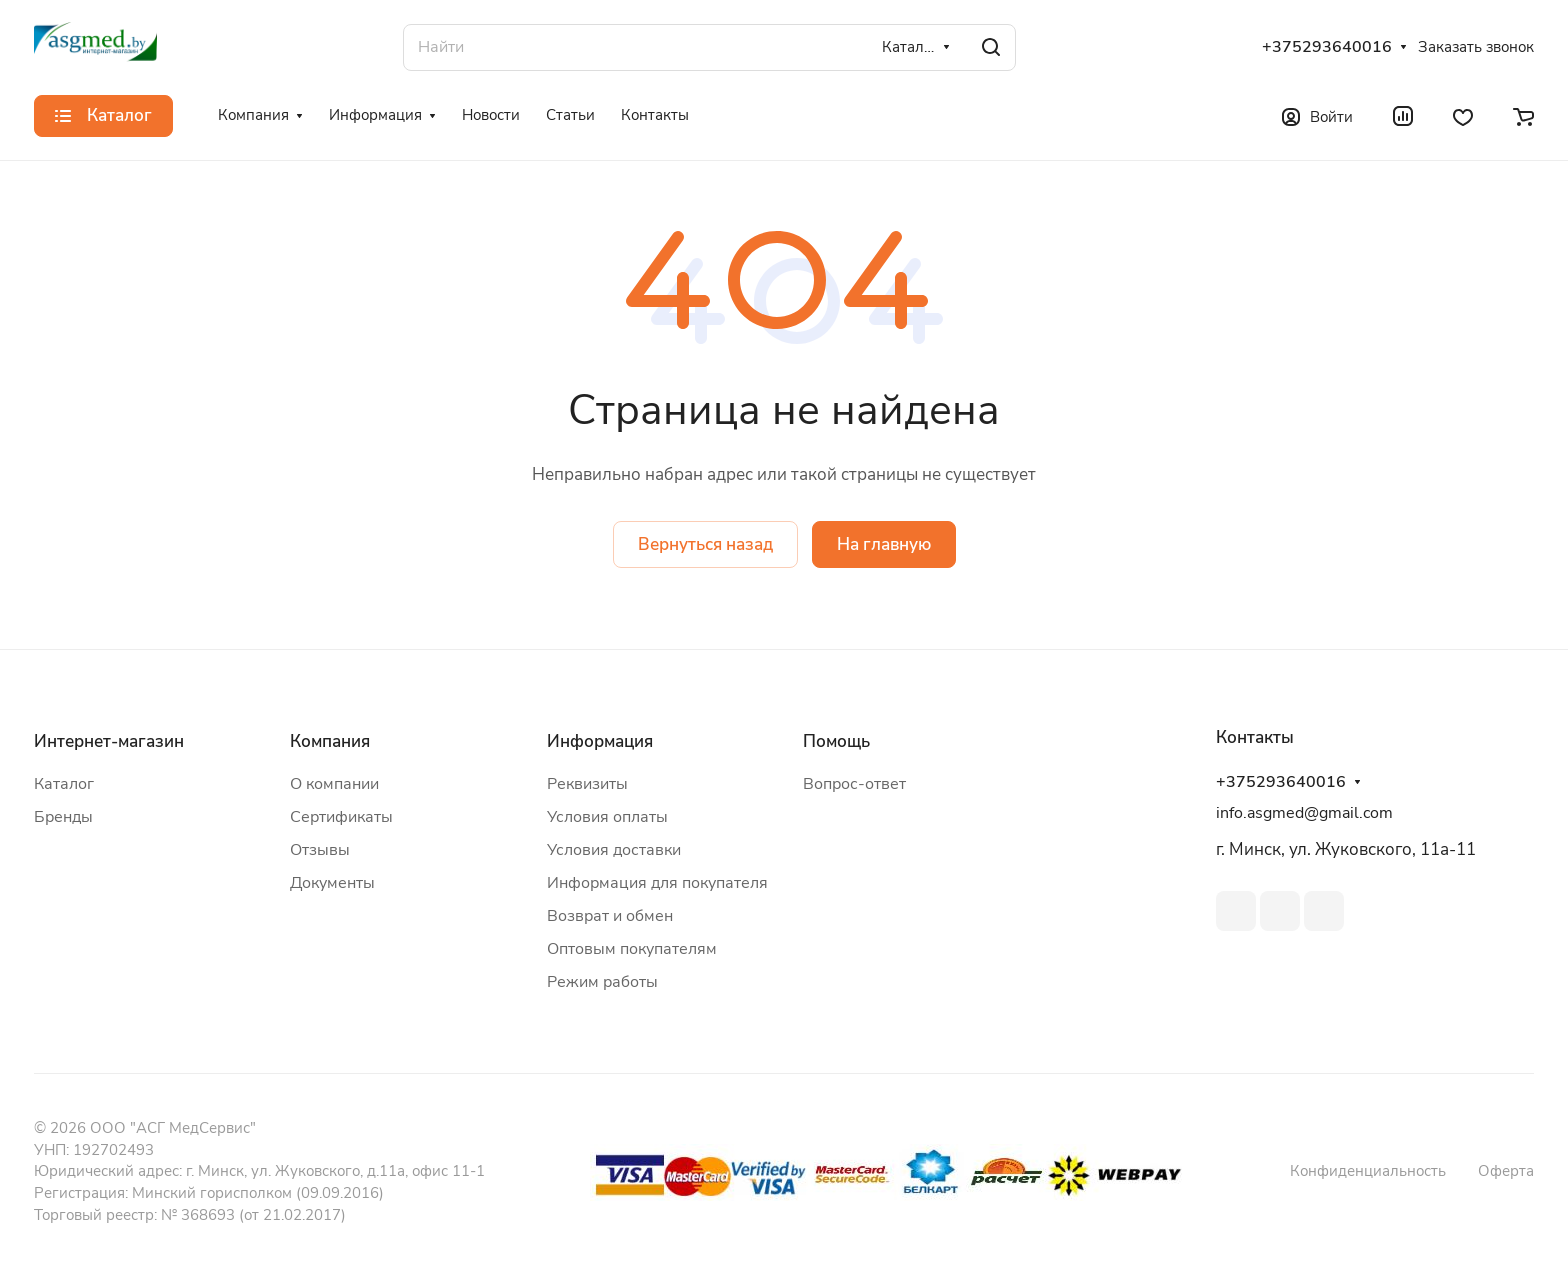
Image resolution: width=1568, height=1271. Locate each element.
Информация (600, 741)
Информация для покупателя (657, 883)
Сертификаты (341, 817)
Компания (330, 741)
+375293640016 (1327, 47)
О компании (334, 784)
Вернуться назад (705, 544)
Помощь (836, 741)
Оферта (1506, 1171)
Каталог (64, 784)
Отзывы (320, 850)
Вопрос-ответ (854, 784)
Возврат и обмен (610, 916)
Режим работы (602, 982)
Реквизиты (587, 784)
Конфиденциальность (1368, 1171)
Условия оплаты (607, 817)
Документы (332, 883)
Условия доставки (614, 850)
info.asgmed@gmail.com (1304, 813)
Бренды (63, 817)
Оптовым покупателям (632, 949)
